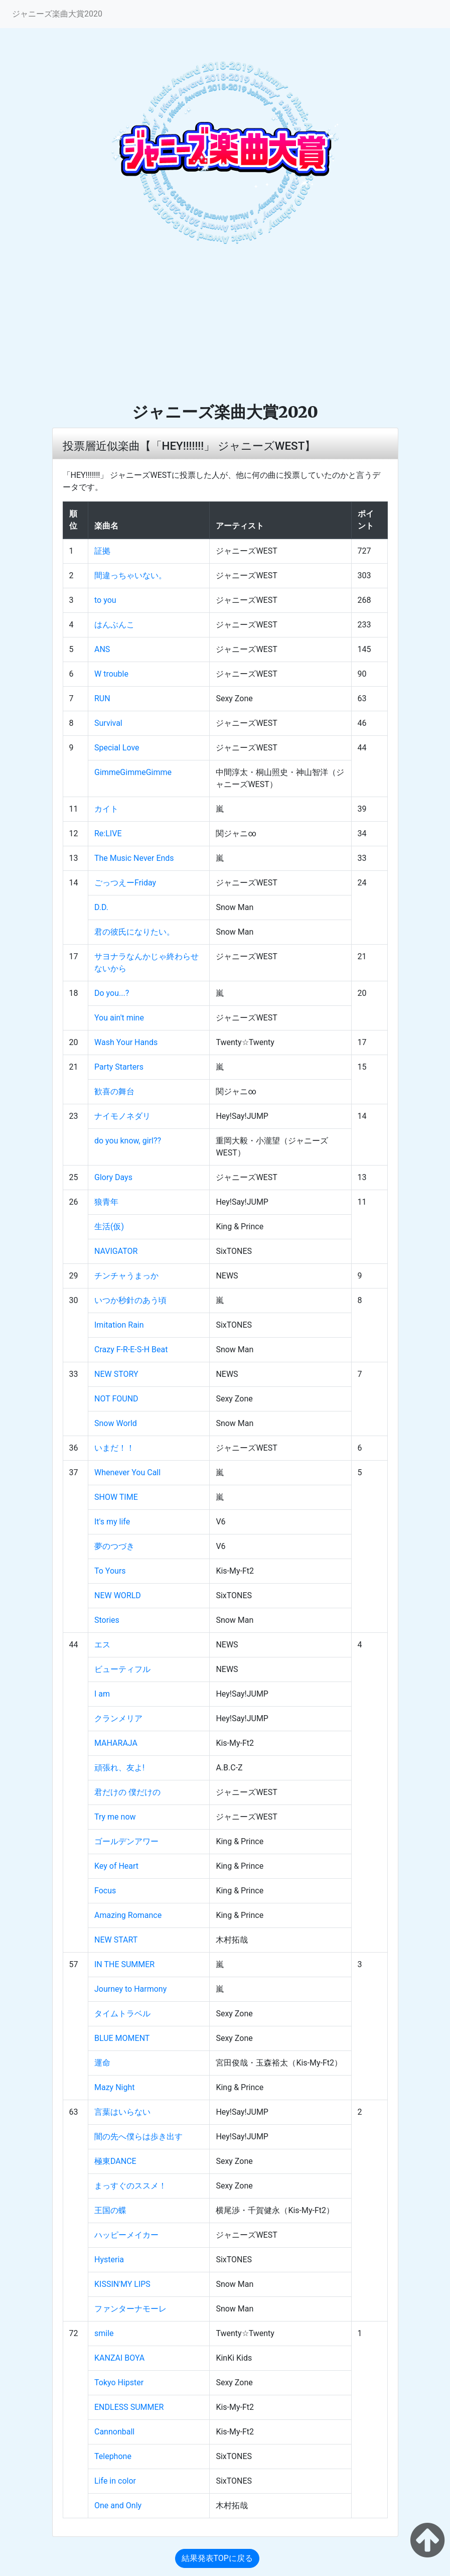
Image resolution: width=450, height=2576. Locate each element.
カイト (106, 809)
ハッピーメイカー (126, 2235)
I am (102, 1694)
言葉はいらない (122, 2112)
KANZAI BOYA (119, 2358)
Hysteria (109, 2259)
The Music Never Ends (134, 858)
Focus (105, 1890)
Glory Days (113, 1177)
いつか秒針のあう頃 (130, 1300)
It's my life (112, 1521)
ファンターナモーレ (130, 2308)
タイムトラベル (122, 2013)
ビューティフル (122, 1669)
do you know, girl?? (127, 1140)
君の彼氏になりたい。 (134, 932)
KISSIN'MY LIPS (122, 2284)
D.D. (101, 907)
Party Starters (118, 1067)
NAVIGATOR (115, 1251)
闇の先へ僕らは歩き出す (138, 2136)
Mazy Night (114, 2087)
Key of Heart (116, 1866)
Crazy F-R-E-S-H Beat (131, 1349)
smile (104, 2333)
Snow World (115, 1423)
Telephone (112, 2456)
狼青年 (106, 1202)
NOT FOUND (116, 1398)
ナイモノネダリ (122, 1116)
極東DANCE (115, 2161)
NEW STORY (116, 1374)
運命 (102, 2063)
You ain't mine (119, 1017)
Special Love (116, 747)
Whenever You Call (127, 1472)
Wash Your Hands (126, 1042)
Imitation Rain (119, 1325)
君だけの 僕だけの (127, 1792)
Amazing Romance (128, 1915)
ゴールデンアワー (126, 1841)
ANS (102, 649)
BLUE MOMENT (121, 2038)
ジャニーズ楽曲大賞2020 (57, 14)
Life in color (115, 2481)
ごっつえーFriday (125, 882)
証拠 (102, 551)
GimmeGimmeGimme (133, 772)
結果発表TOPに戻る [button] (217, 2558)
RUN (102, 698)
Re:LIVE (107, 833)
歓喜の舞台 (114, 1091)
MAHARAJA (115, 1743)
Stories (106, 1620)
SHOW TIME (116, 1497)
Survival (108, 723)
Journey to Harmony (130, 1989)
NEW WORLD (117, 1595)
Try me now (115, 1817)
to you (105, 600)
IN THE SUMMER (124, 1964)
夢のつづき (114, 1546)
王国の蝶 (110, 2210)
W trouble (111, 674)
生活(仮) (109, 1226)
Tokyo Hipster (118, 2382)
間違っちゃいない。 (130, 575)
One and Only (117, 2505)
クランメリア (118, 1718)
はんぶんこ (114, 624)
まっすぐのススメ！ (130, 2186)
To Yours (110, 1571)
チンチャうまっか (126, 1275)
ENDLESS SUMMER (129, 2407)
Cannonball (114, 2431)
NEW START (115, 1940)
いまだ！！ (114, 1448)
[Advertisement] (225, 326)
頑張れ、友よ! (119, 1767)
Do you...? (111, 993)
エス (102, 1644)
